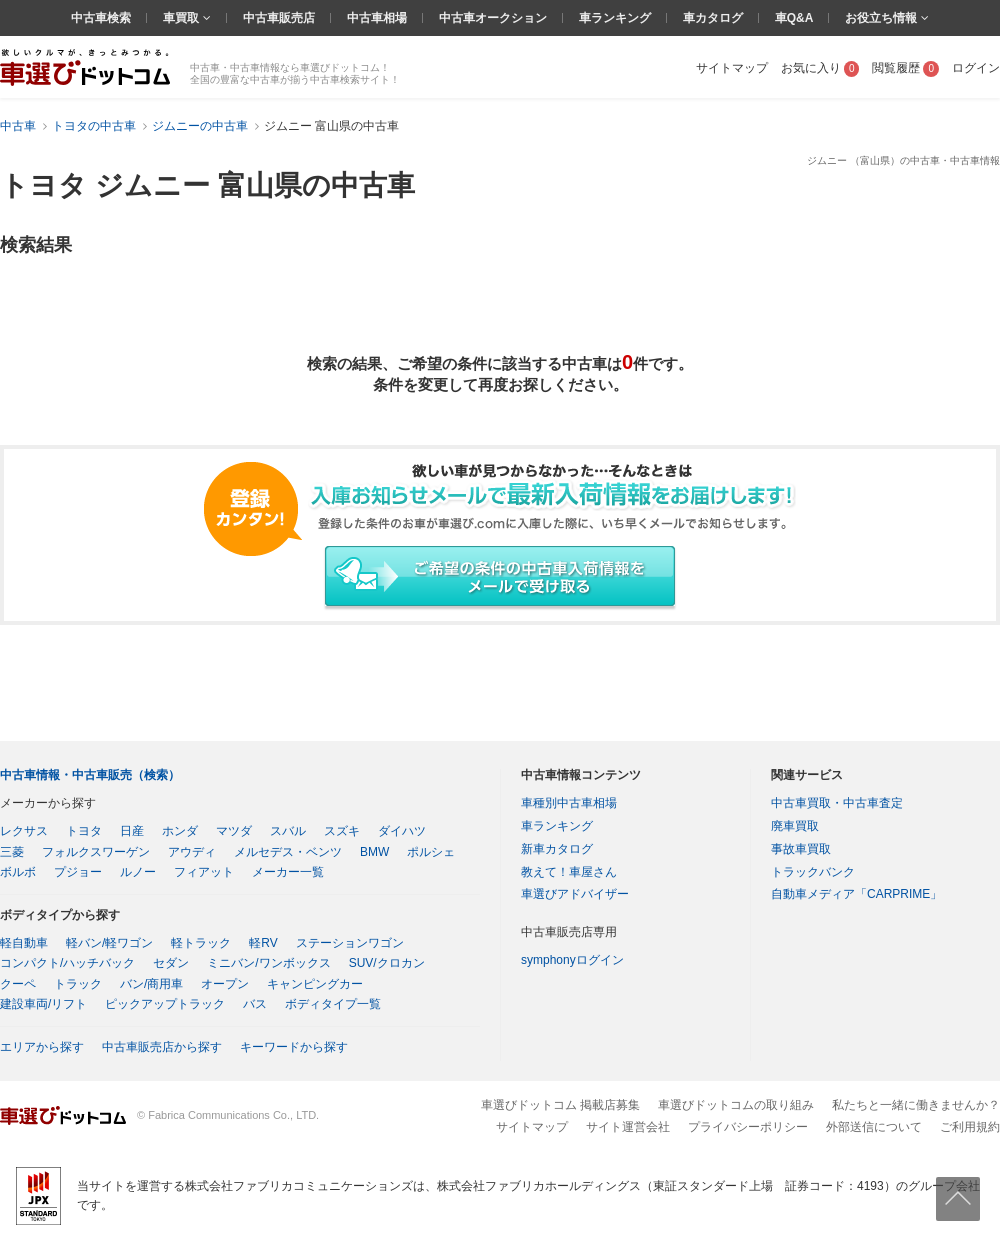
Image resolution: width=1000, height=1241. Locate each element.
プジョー (78, 872)
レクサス (24, 831)
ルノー (138, 872)
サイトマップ (732, 68)
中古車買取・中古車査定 (837, 803)
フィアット (204, 872)
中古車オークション (493, 18)
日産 (132, 831)
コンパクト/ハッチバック (67, 963)
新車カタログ (557, 849)
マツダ (234, 831)
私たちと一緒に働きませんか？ (916, 1105)
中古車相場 (377, 18)
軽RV (263, 943)
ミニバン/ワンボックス (268, 963)
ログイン (976, 68)
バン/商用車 (151, 984)
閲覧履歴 (905, 68)
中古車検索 (101, 18)
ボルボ (18, 872)
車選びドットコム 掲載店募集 (560, 1105)
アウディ (192, 852)
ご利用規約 (970, 1127)
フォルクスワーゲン (96, 852)
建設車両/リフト (43, 1004)
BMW (374, 852)
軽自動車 (24, 943)
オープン (225, 984)
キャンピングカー (315, 984)
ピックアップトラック (165, 1004)
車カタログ (713, 18)
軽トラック (201, 943)
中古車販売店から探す (162, 1047)
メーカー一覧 (288, 872)
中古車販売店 (279, 18)
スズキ (342, 831)
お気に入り (820, 68)
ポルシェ (431, 852)
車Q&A (794, 18)
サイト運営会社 (628, 1127)
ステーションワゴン (350, 943)
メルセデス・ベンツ (288, 852)
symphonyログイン (572, 960)
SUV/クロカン (387, 963)
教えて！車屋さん (569, 872)
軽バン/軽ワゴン (109, 943)
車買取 (182, 18)
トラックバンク (813, 872)
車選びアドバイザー (575, 894)
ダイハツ (402, 831)
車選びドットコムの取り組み (736, 1105)
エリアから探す (42, 1047)
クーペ (18, 984)
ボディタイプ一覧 (333, 1004)
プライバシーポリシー (748, 1127)
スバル (288, 831)
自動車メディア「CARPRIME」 (856, 894)
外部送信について (874, 1127)
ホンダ (180, 831)
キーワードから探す (294, 1047)
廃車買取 (795, 826)
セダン (171, 963)
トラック (78, 984)
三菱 (12, 852)
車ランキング (615, 18)
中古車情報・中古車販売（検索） (90, 775)
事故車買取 (801, 849)
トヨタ (84, 831)
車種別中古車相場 (569, 803)
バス (255, 1004)
